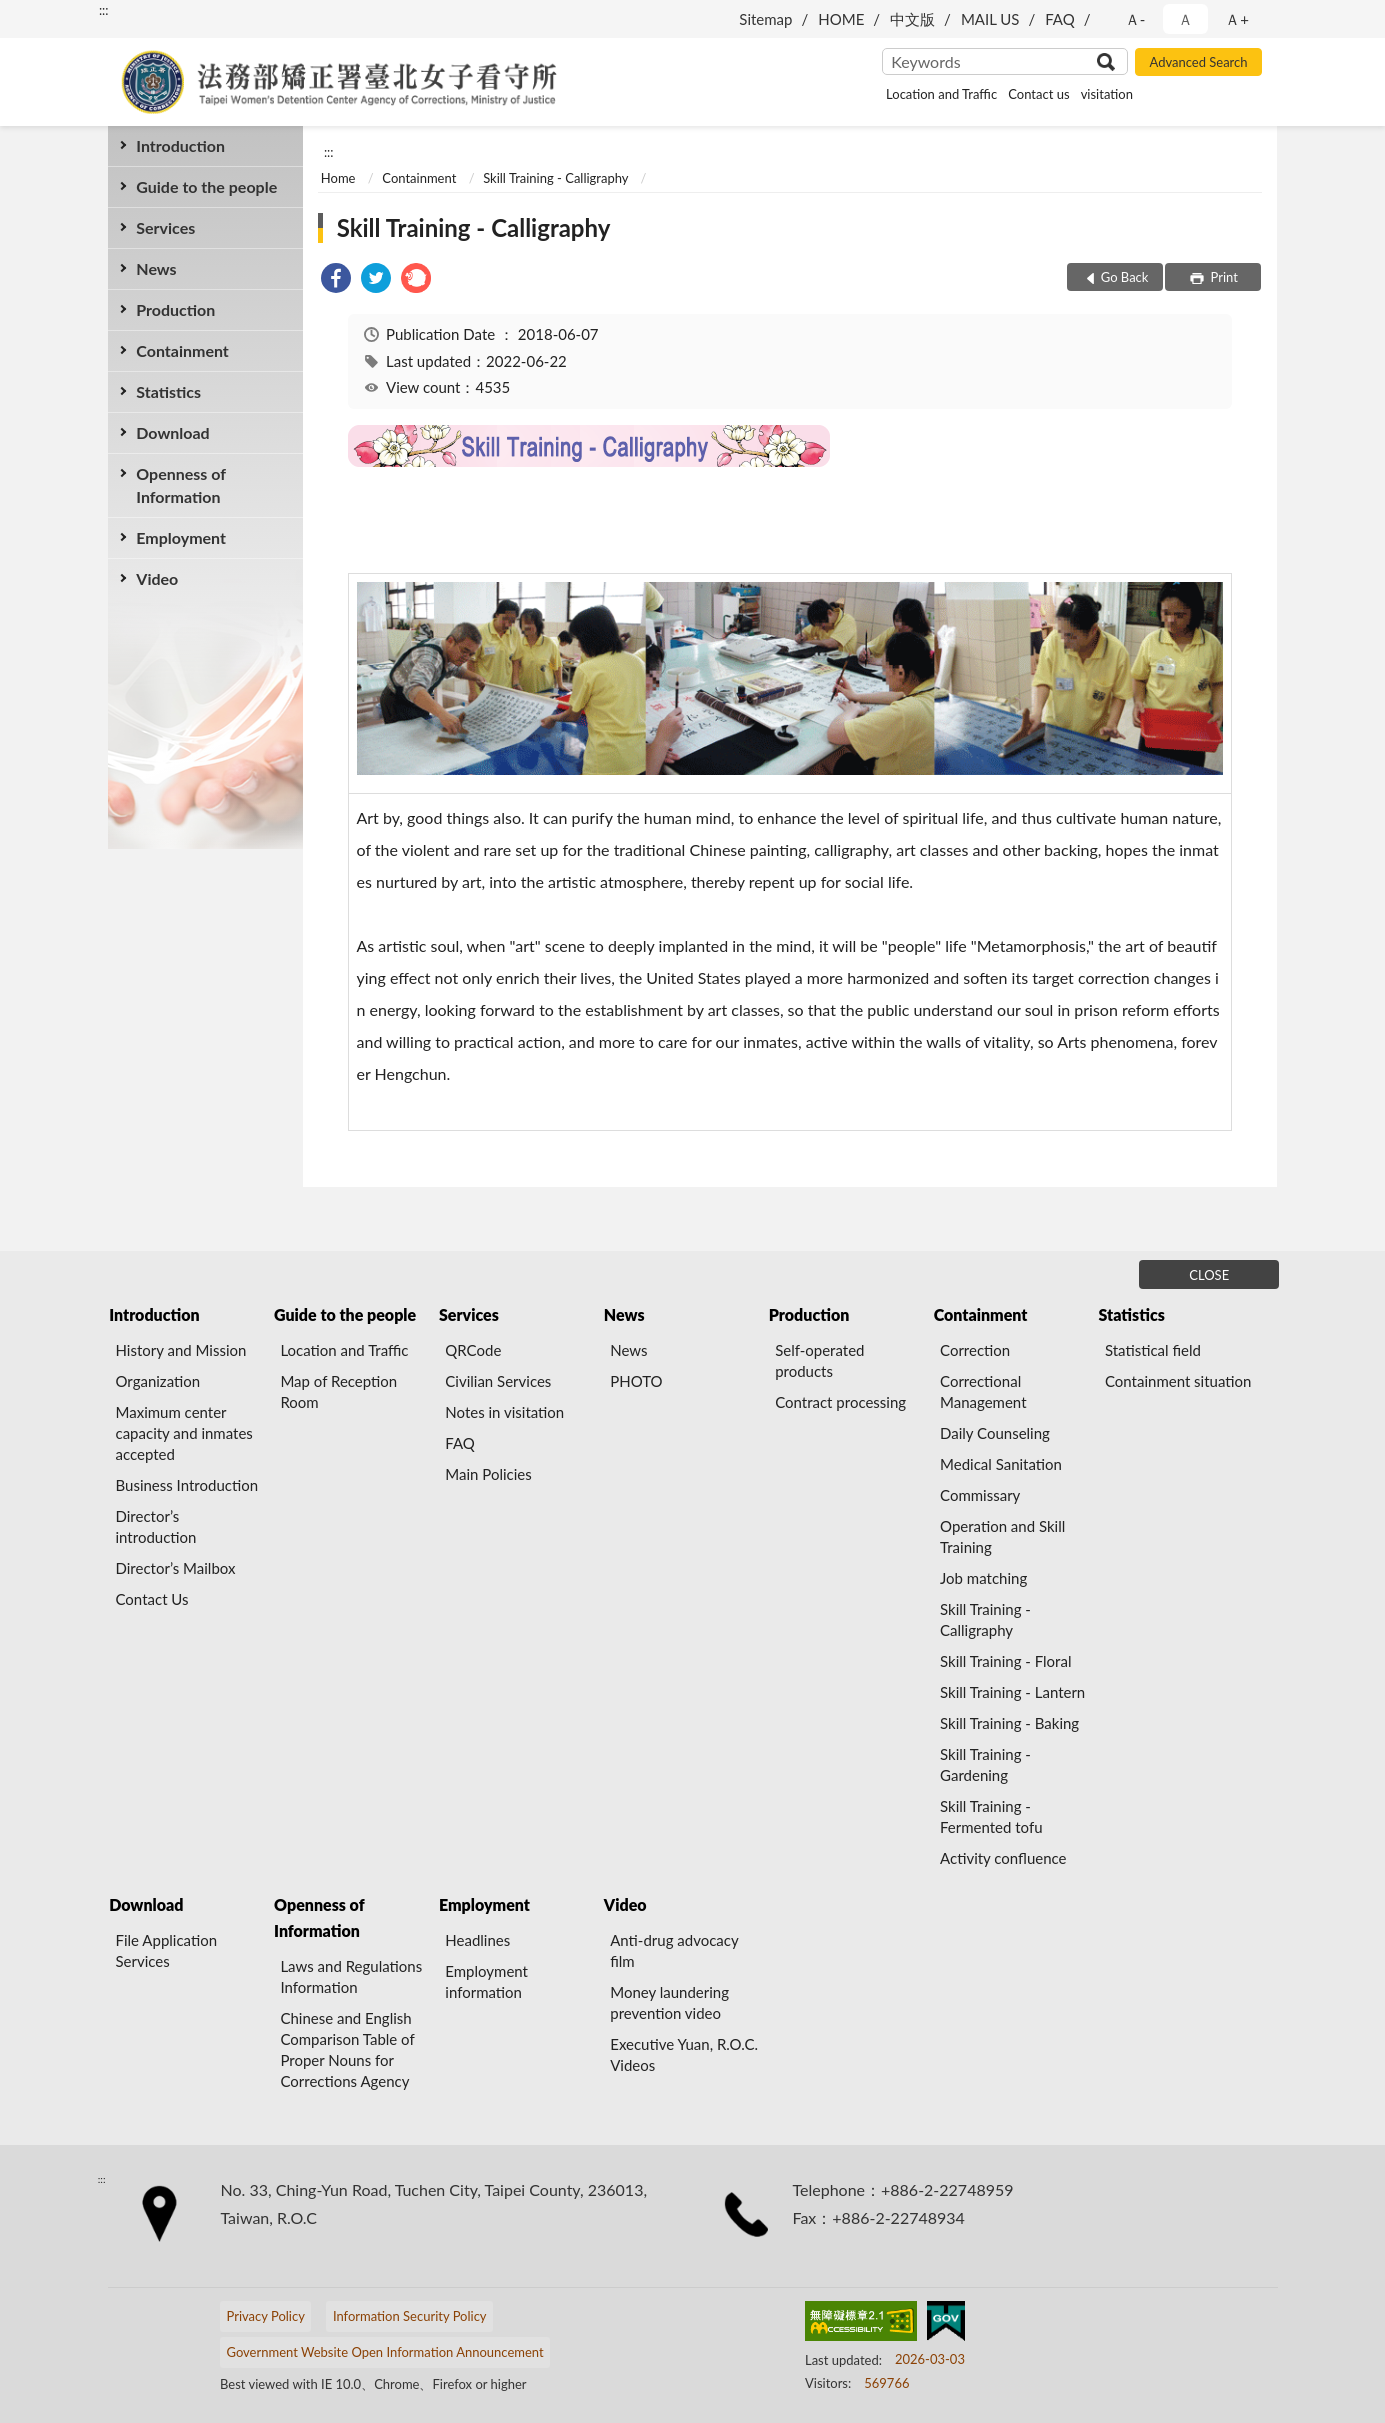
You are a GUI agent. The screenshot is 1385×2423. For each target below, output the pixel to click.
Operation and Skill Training (1002, 1536)
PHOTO (636, 1381)
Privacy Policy (265, 2316)
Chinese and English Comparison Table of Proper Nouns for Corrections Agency (347, 2049)
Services (165, 227)
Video (157, 578)
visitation (1107, 94)
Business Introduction (187, 1485)
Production (175, 309)
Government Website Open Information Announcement (384, 2352)
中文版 (912, 19)
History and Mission (181, 1350)
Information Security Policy (410, 2316)
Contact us (1038, 94)
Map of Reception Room (338, 1391)
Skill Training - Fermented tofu (991, 1816)
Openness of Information (181, 485)
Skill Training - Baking (1009, 1723)
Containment (182, 350)
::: (104, 10)
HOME (841, 19)
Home (338, 178)
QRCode (473, 1350)
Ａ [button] (1185, 19)
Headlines (477, 1940)
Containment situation (1178, 1381)
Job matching (983, 1578)
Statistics (168, 391)
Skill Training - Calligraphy (555, 178)
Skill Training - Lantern (1012, 1692)
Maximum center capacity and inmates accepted (184, 1433)
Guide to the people (206, 186)
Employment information (486, 1981)
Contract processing (840, 1402)
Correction (975, 1350)
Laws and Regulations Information (351, 1976)
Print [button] (1222, 277)
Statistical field (1153, 1350)
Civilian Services (498, 1381)
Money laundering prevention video (669, 2002)
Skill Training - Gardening (985, 1764)
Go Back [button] (1125, 277)
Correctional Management (983, 1391)
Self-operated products (819, 1360)
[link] (336, 280)
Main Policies (488, 1474)
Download (172, 432)
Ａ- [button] (1135, 19)
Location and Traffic (941, 94)
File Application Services (167, 1950)
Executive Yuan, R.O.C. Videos (684, 2054)
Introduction (180, 145)
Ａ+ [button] (1237, 19)
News (156, 268)
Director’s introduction (156, 1526)
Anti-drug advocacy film (674, 1950)
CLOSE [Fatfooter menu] (1209, 1275)
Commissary (980, 1495)
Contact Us (152, 1599)
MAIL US (990, 19)
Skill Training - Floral (1005, 1661)
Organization (158, 1381)
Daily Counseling (995, 1433)
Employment (181, 537)
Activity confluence (1003, 1858)
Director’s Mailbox (176, 1568)
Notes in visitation (504, 1412)
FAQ (1060, 19)
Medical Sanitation (1001, 1464)
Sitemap (765, 19)
